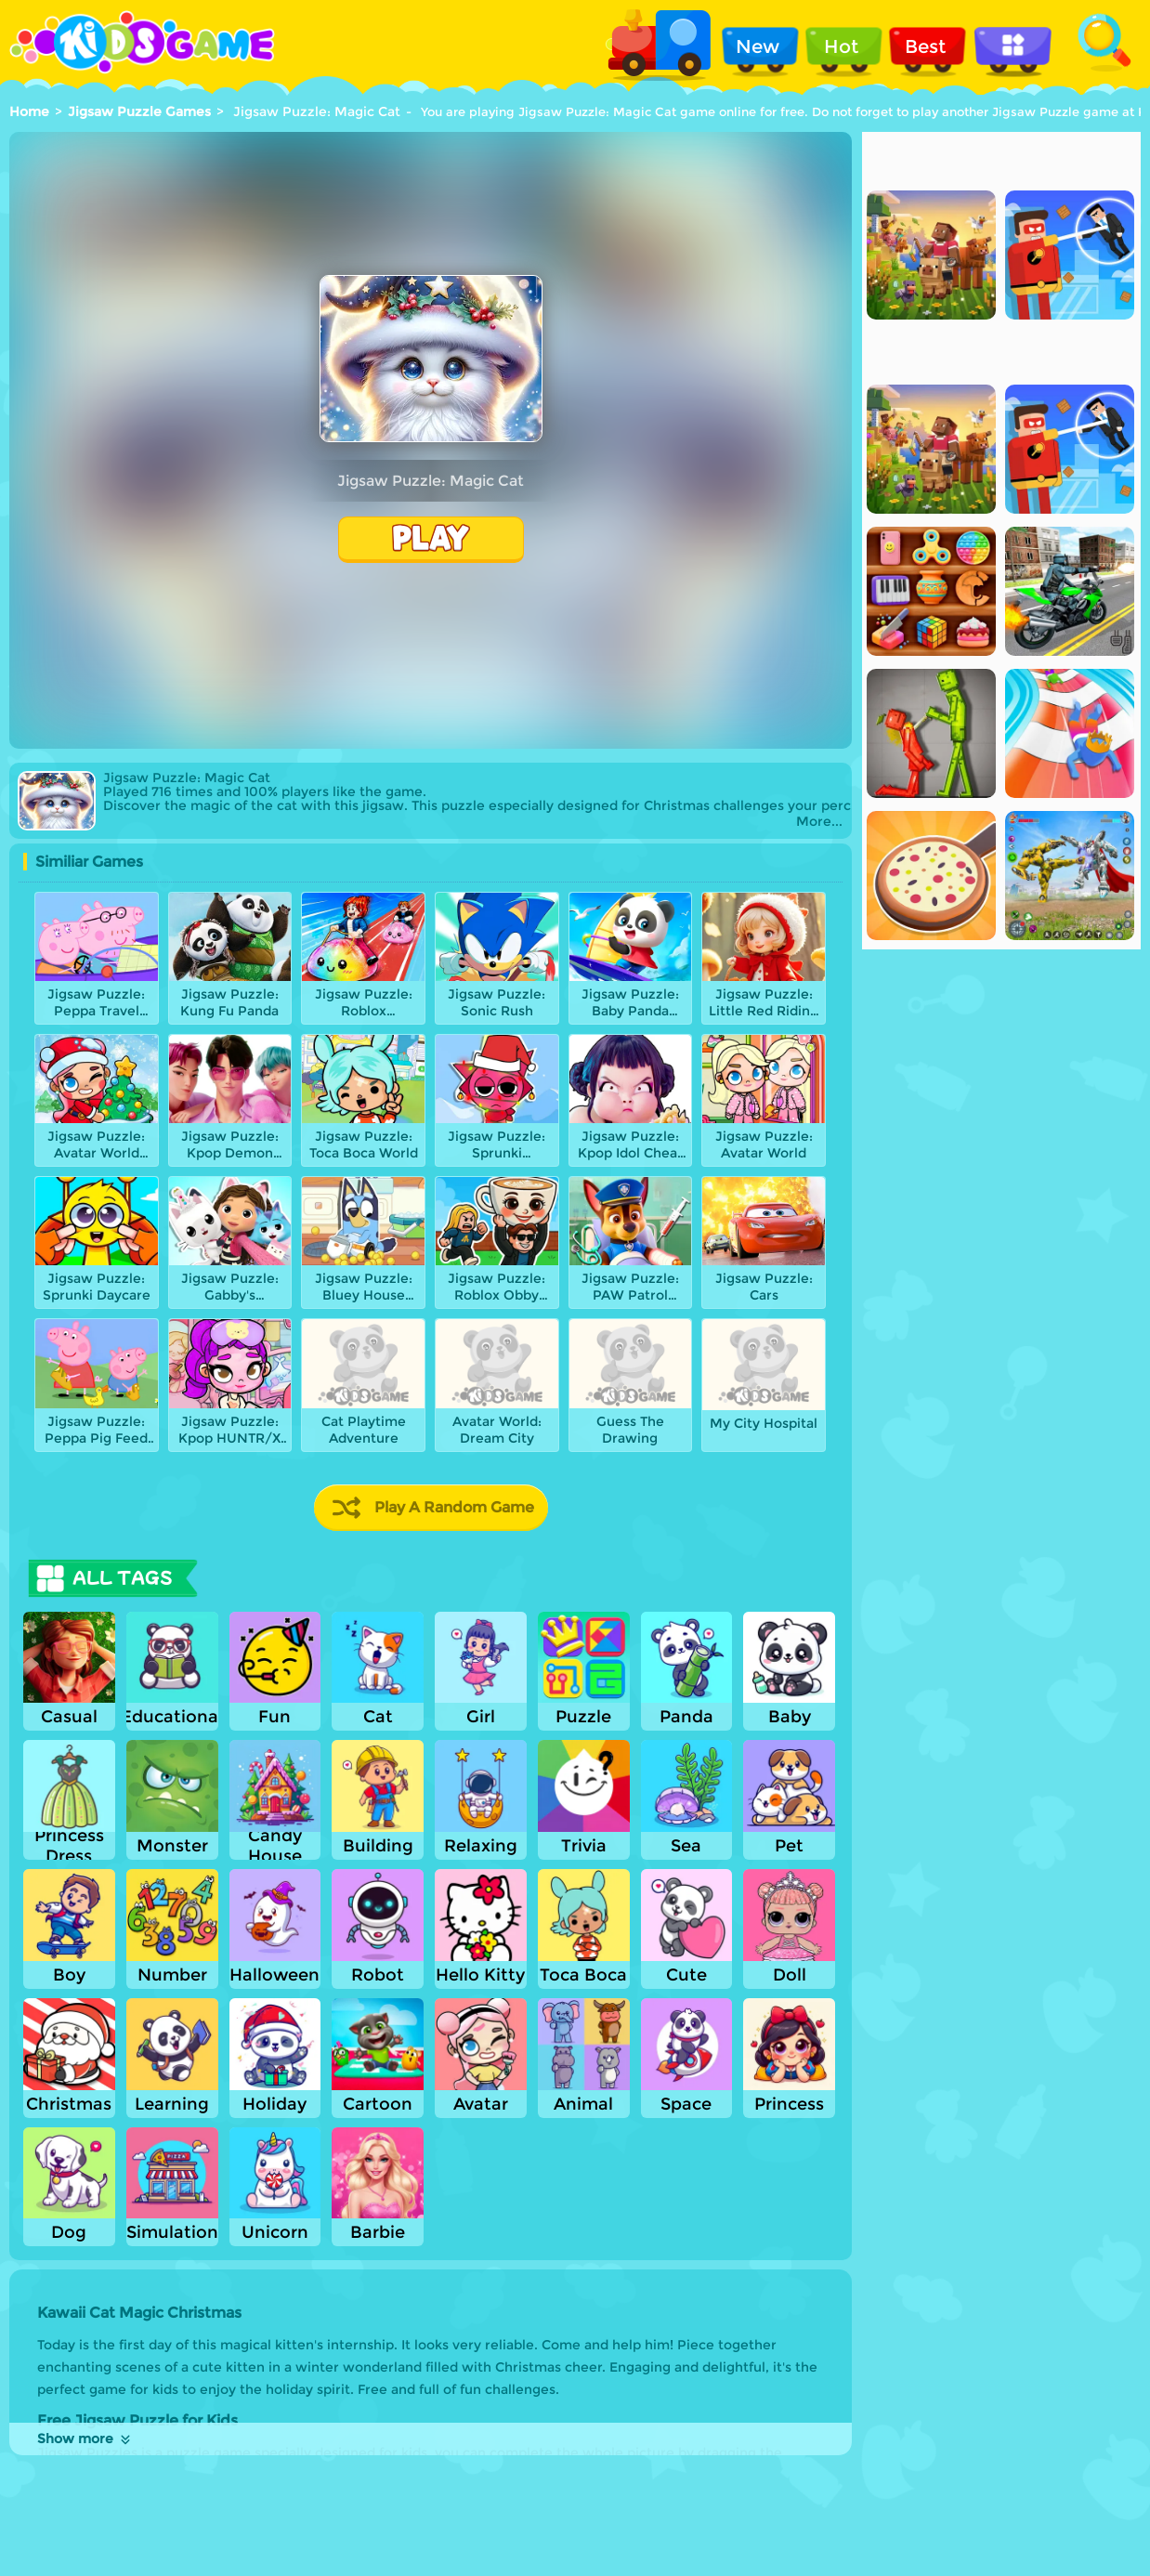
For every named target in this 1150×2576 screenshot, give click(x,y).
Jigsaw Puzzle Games (139, 111)
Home (29, 111)
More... (819, 822)
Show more (85, 2438)
